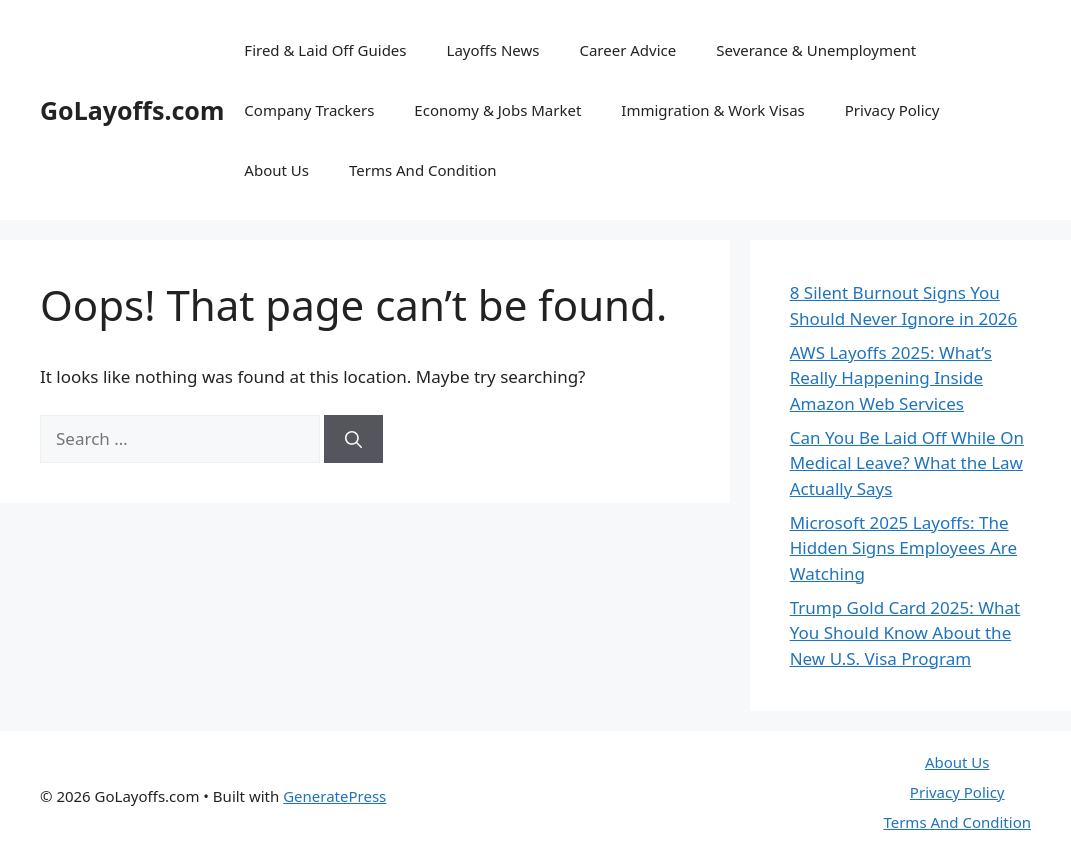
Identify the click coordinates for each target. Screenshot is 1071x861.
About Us (276, 170)
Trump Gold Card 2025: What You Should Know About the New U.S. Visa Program (905, 633)
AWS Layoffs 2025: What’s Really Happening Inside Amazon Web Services (891, 378)
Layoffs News (493, 50)
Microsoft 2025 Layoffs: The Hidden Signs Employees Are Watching (903, 548)
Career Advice (627, 50)
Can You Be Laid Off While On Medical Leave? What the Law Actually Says (907, 463)
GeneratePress (334, 796)
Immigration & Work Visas (712, 110)
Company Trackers (309, 110)
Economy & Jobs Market (497, 110)
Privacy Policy (892, 110)
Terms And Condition (423, 170)
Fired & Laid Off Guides (325, 50)
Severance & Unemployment (816, 50)
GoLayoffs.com (132, 110)
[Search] (353, 439)
